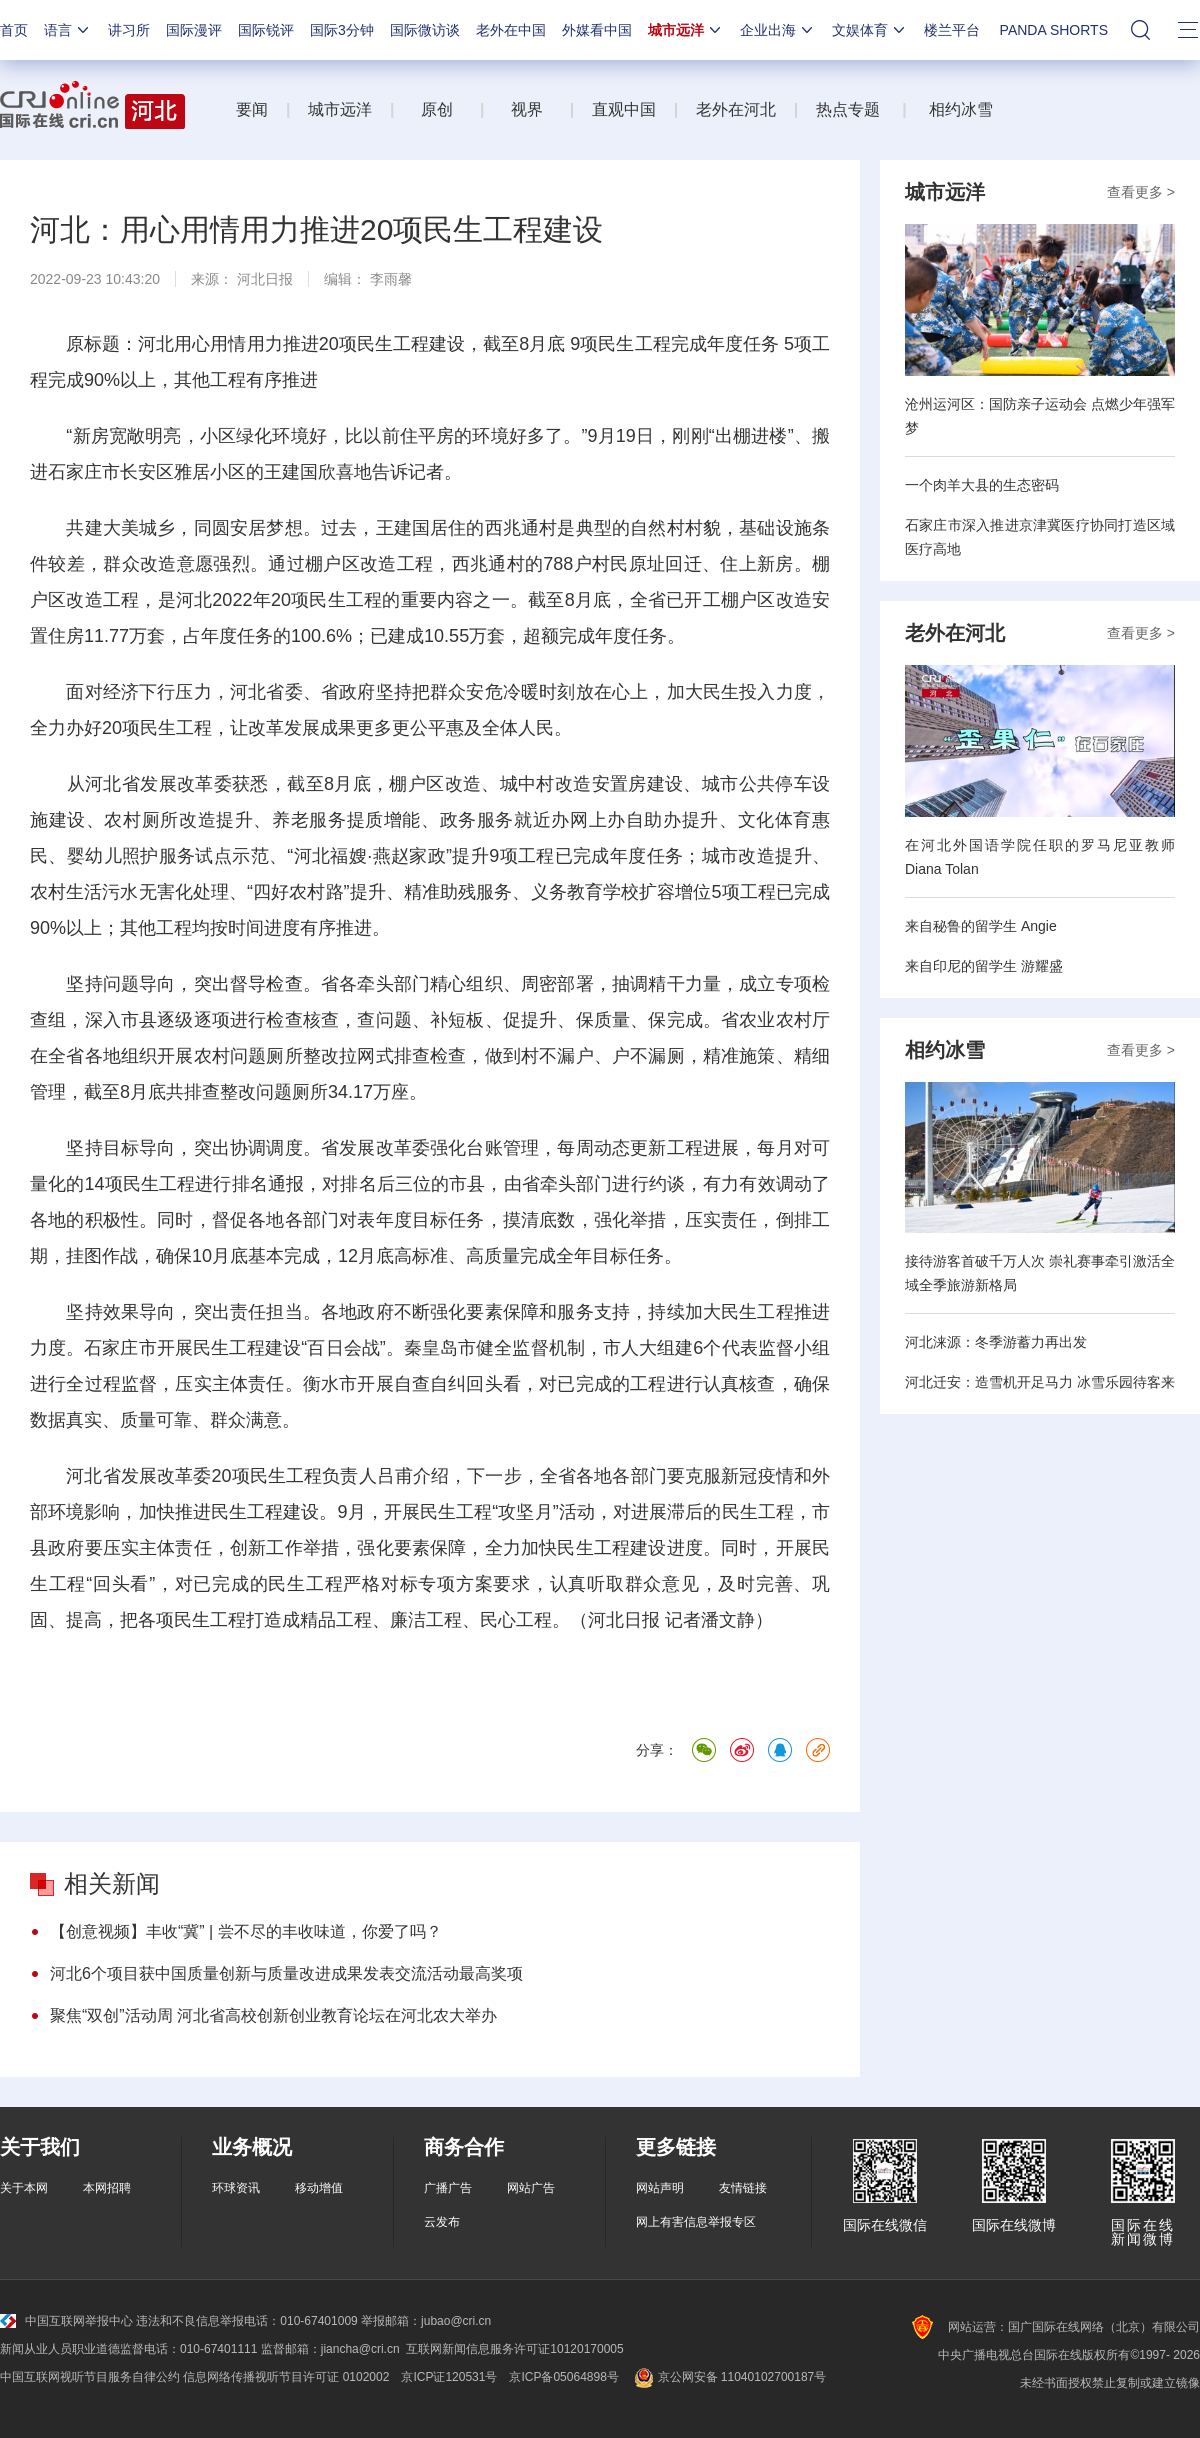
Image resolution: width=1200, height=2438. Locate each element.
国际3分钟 (342, 30)
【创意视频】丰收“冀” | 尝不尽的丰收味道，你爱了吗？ (246, 1931)
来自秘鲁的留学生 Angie (981, 926)
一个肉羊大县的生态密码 (982, 485)
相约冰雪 (961, 109)
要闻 (252, 109)
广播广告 (448, 2188)
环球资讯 (236, 2188)
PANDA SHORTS (1054, 30)
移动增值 (319, 2188)
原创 (439, 109)
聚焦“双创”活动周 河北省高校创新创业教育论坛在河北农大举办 (273, 2015)
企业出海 (778, 30)
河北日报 (265, 279)
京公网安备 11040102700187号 (728, 2377)
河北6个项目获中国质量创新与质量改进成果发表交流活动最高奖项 (286, 1973)
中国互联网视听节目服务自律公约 (90, 2377)
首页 (14, 30)
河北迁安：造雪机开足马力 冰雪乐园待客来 (1040, 1382)
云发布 (442, 2222)
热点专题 (848, 109)
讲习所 (129, 30)
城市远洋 (686, 30)
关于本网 (24, 2188)
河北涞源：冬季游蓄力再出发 (996, 1342)
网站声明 (660, 2188)
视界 (527, 109)
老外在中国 (511, 30)
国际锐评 (266, 30)
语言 (68, 30)
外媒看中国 (597, 30)
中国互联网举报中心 (66, 2321)
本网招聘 (107, 2188)
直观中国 (624, 109)
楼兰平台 (952, 30)
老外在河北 (736, 109)
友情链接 (743, 2188)
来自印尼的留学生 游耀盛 (984, 966)
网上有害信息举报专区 (696, 2222)
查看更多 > (1141, 192)
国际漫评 (194, 30)
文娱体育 (870, 30)
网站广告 (531, 2188)
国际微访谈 (425, 30)
